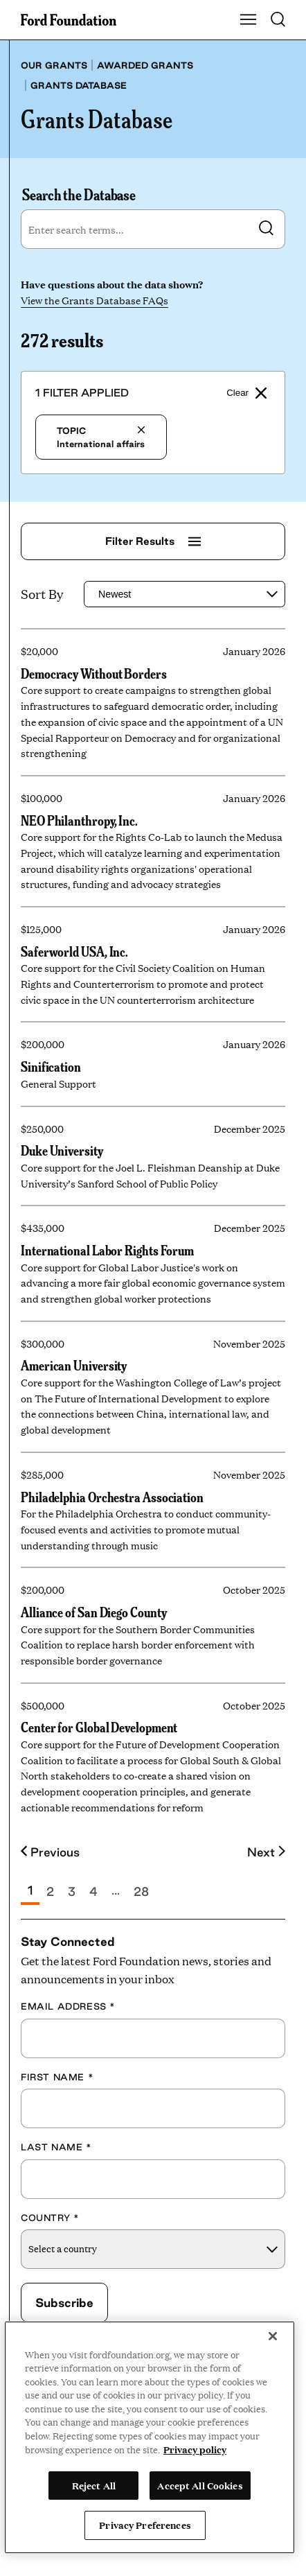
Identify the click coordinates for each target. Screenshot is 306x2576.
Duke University (62, 1150)
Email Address (68, 2006)
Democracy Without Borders (94, 673)
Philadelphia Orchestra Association (112, 1496)
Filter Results (153, 541)
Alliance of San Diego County (93, 1611)
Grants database (78, 85)
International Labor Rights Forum (107, 1250)
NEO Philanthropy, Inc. (79, 820)
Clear (246, 393)
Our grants (54, 65)
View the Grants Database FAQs (94, 300)
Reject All (94, 2485)
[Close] (273, 2336)
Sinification (51, 1066)
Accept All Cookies (199, 2485)
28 (141, 1891)
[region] (149, 2437)
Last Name (56, 2147)
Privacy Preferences (144, 2525)
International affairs (101, 437)
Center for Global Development (99, 1727)
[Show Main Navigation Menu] (248, 20)
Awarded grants (145, 65)
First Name (57, 2077)
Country (50, 2217)
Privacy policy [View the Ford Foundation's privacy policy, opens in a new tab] (194, 2449)
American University (74, 1365)
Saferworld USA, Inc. (74, 951)
